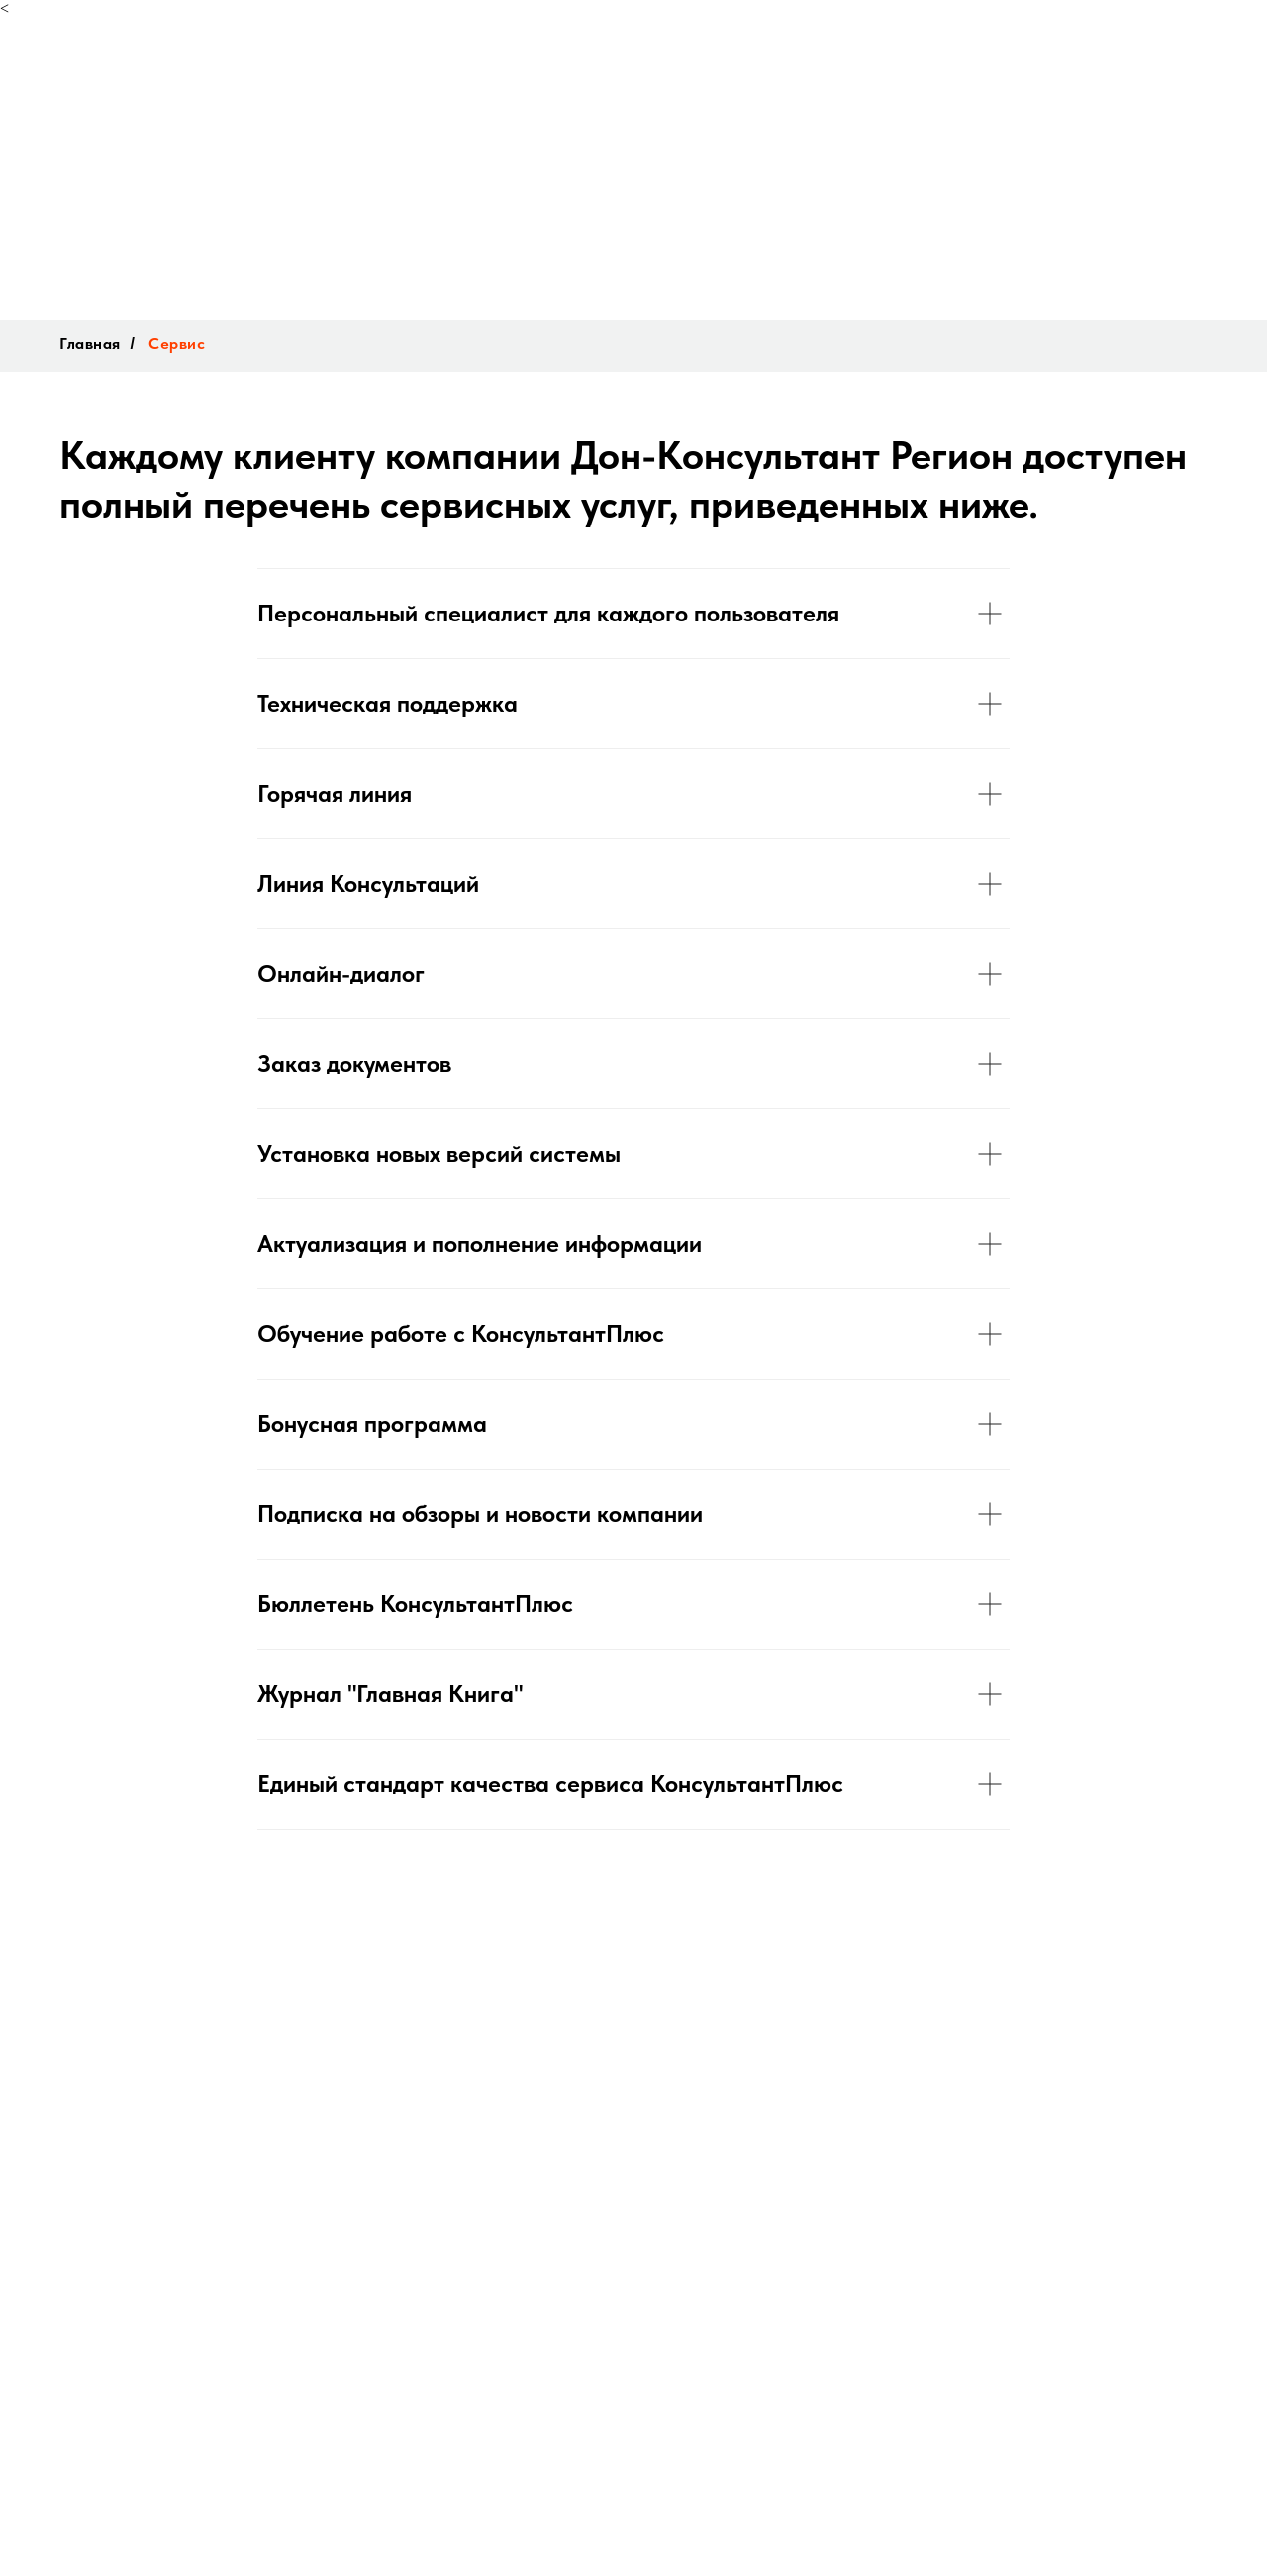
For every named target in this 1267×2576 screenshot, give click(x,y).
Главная (90, 343)
